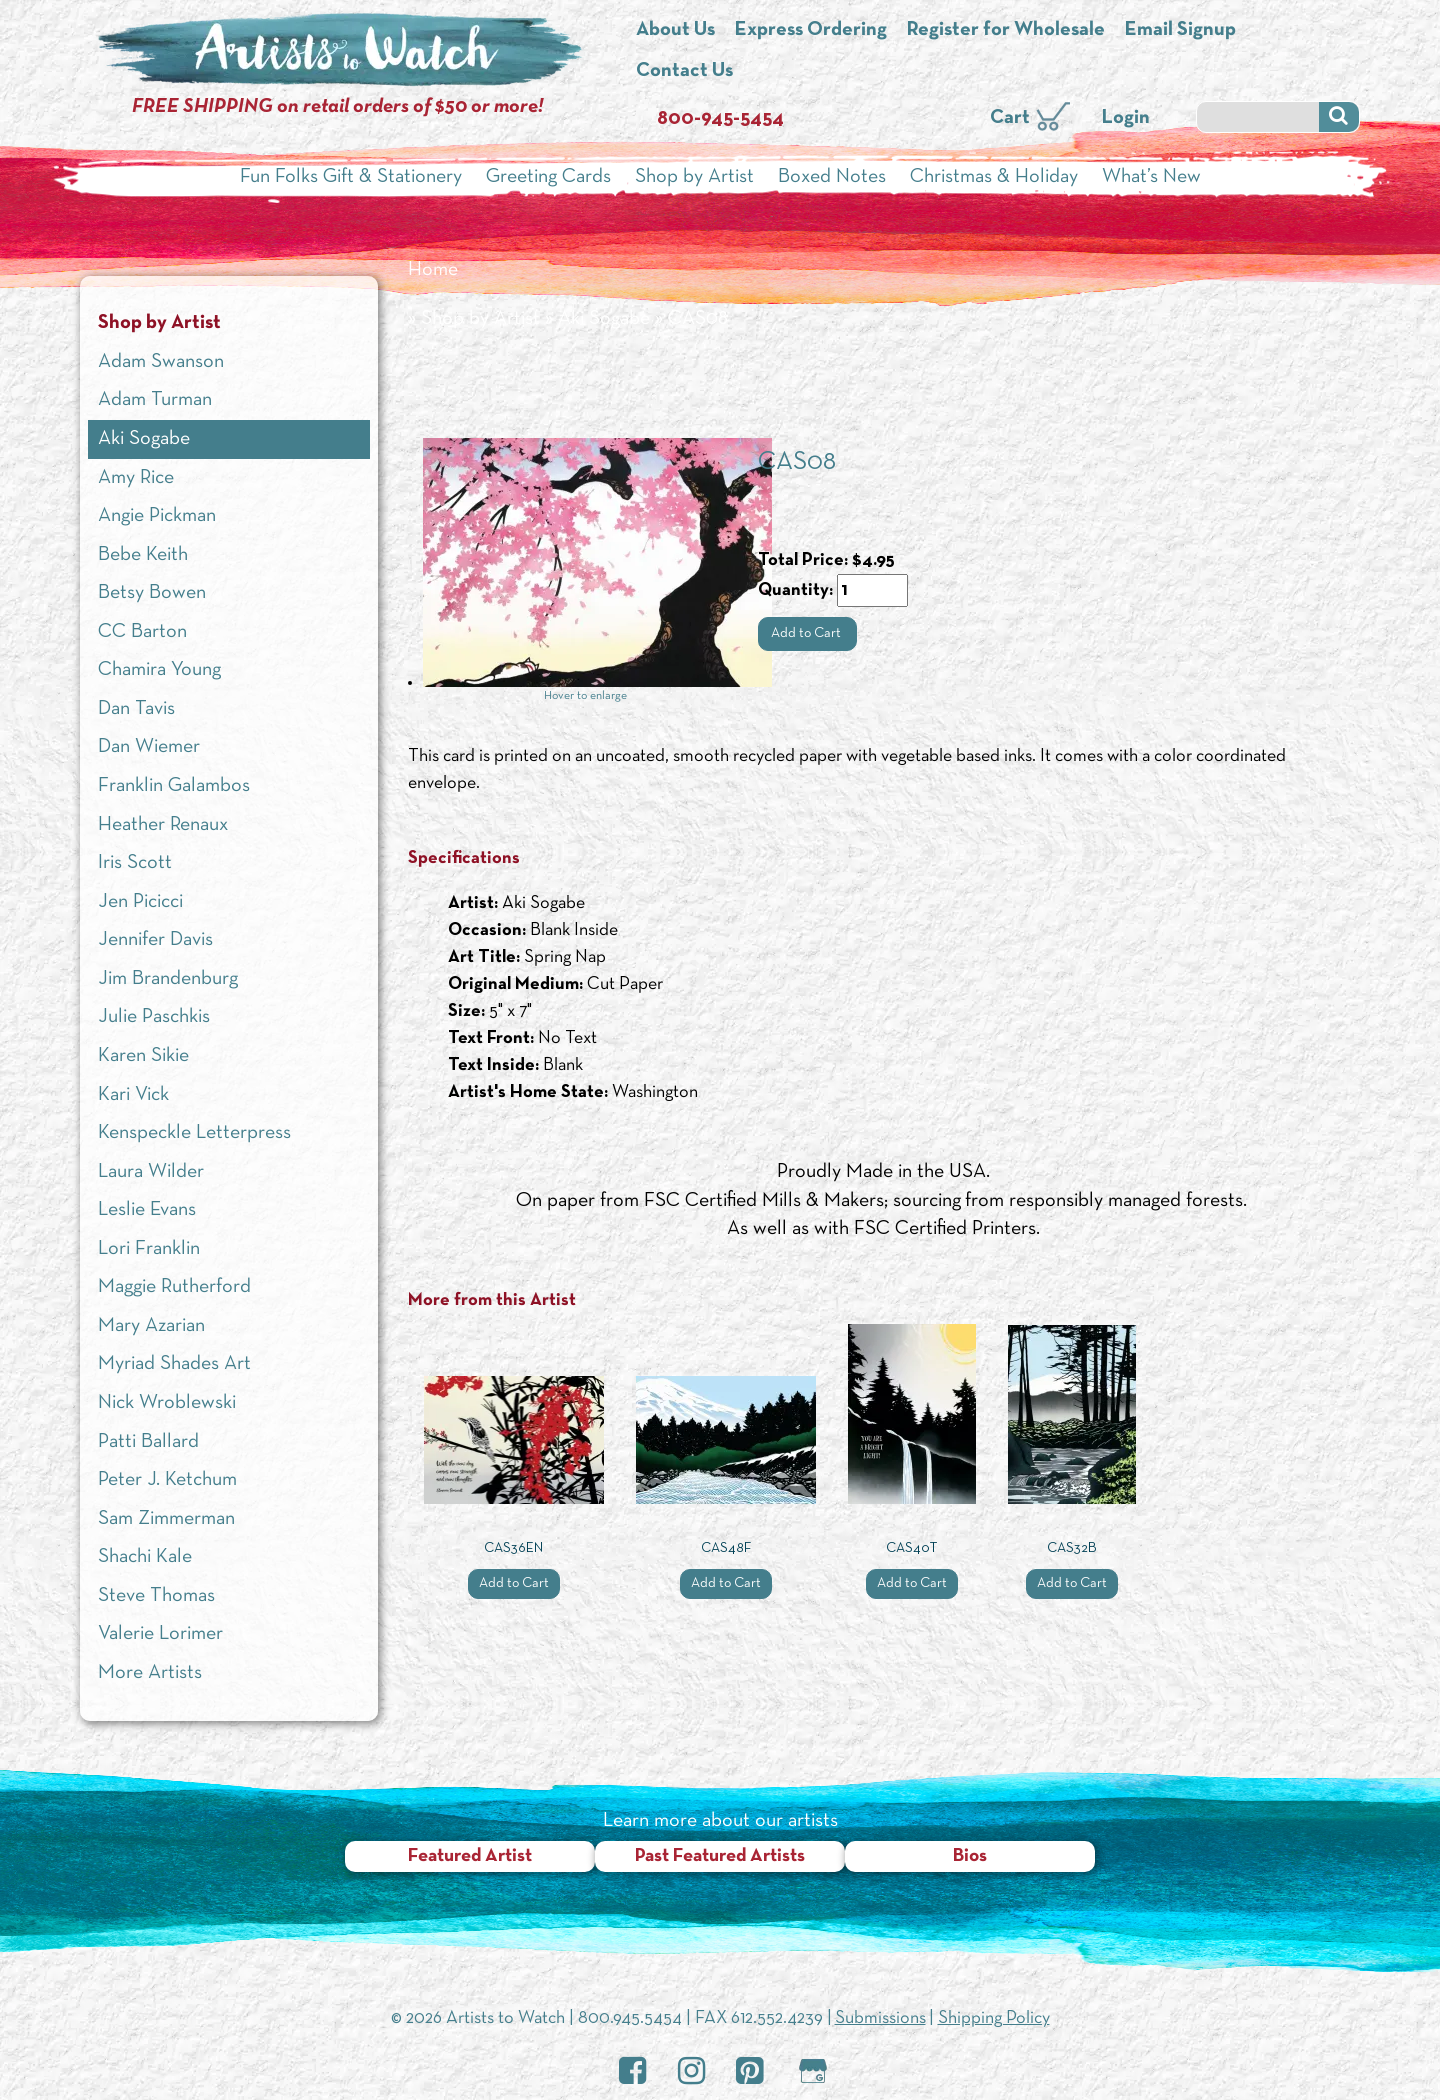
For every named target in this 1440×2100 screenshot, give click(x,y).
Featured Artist (470, 1856)
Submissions (880, 2018)
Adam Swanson (161, 362)
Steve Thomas (156, 1596)
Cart (1010, 118)
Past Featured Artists (720, 1856)
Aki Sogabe (604, 319)
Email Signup (1180, 30)
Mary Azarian (151, 1326)
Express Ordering (811, 30)
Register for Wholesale (1006, 30)
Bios (970, 1856)
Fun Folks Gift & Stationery (351, 177)
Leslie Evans (147, 1210)
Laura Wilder (151, 1172)
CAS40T (911, 1548)
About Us (675, 30)
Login (1126, 118)
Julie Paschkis (154, 1017)
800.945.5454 (630, 2018)
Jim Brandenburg (168, 979)
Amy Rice (136, 478)
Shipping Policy (994, 2018)
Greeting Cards (548, 177)
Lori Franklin (149, 1249)
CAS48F (726, 1548)
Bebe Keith (143, 555)
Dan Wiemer (149, 747)
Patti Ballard (148, 1442)
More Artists (150, 1673)
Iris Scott (135, 863)
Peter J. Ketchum (167, 1480)
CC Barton (142, 632)
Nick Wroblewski (167, 1403)
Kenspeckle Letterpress (194, 1133)
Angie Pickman (157, 516)
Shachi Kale (145, 1557)
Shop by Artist (694, 177)
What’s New (1151, 177)
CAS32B (1072, 1548)
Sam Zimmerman (166, 1519)
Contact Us (684, 71)
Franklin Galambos (174, 786)
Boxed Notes (832, 177)
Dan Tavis (136, 709)
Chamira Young (159, 670)
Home (433, 270)
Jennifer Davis (155, 940)
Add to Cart (807, 633)
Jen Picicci (140, 902)
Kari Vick (133, 1095)
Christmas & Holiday (994, 177)
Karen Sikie (143, 1056)
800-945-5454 (720, 119)
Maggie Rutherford (174, 1287)
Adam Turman (155, 400)
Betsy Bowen (152, 593)
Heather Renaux (163, 825)
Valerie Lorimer (160, 1634)
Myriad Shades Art (174, 1364)
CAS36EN (513, 1548)
